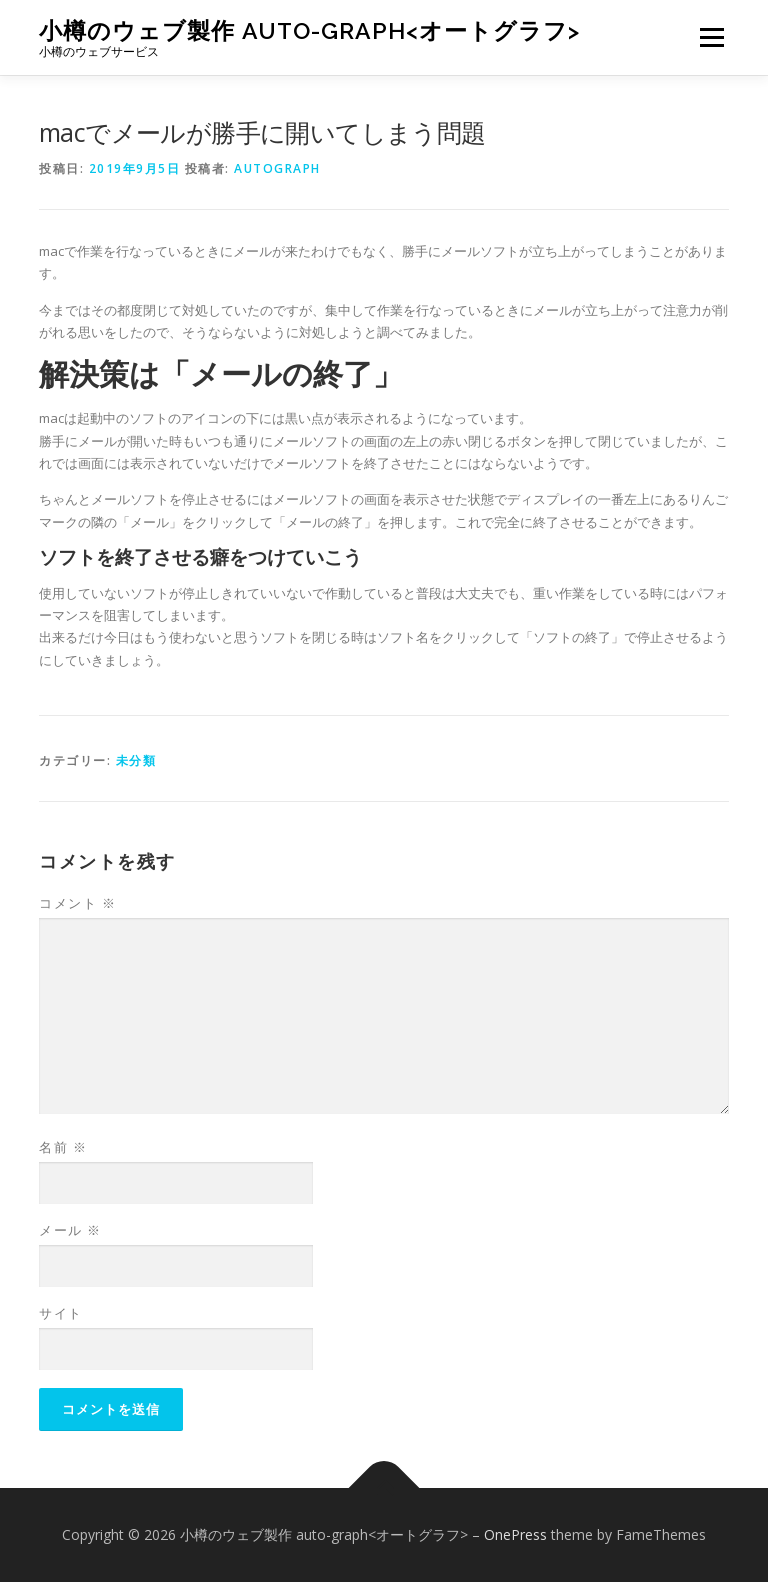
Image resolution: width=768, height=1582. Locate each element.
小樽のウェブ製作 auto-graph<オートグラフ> (309, 30)
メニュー (711, 37)
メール (70, 1230)
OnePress (515, 1534)
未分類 (136, 760)
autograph (277, 168)
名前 (63, 1147)
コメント (77, 903)
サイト (61, 1313)
